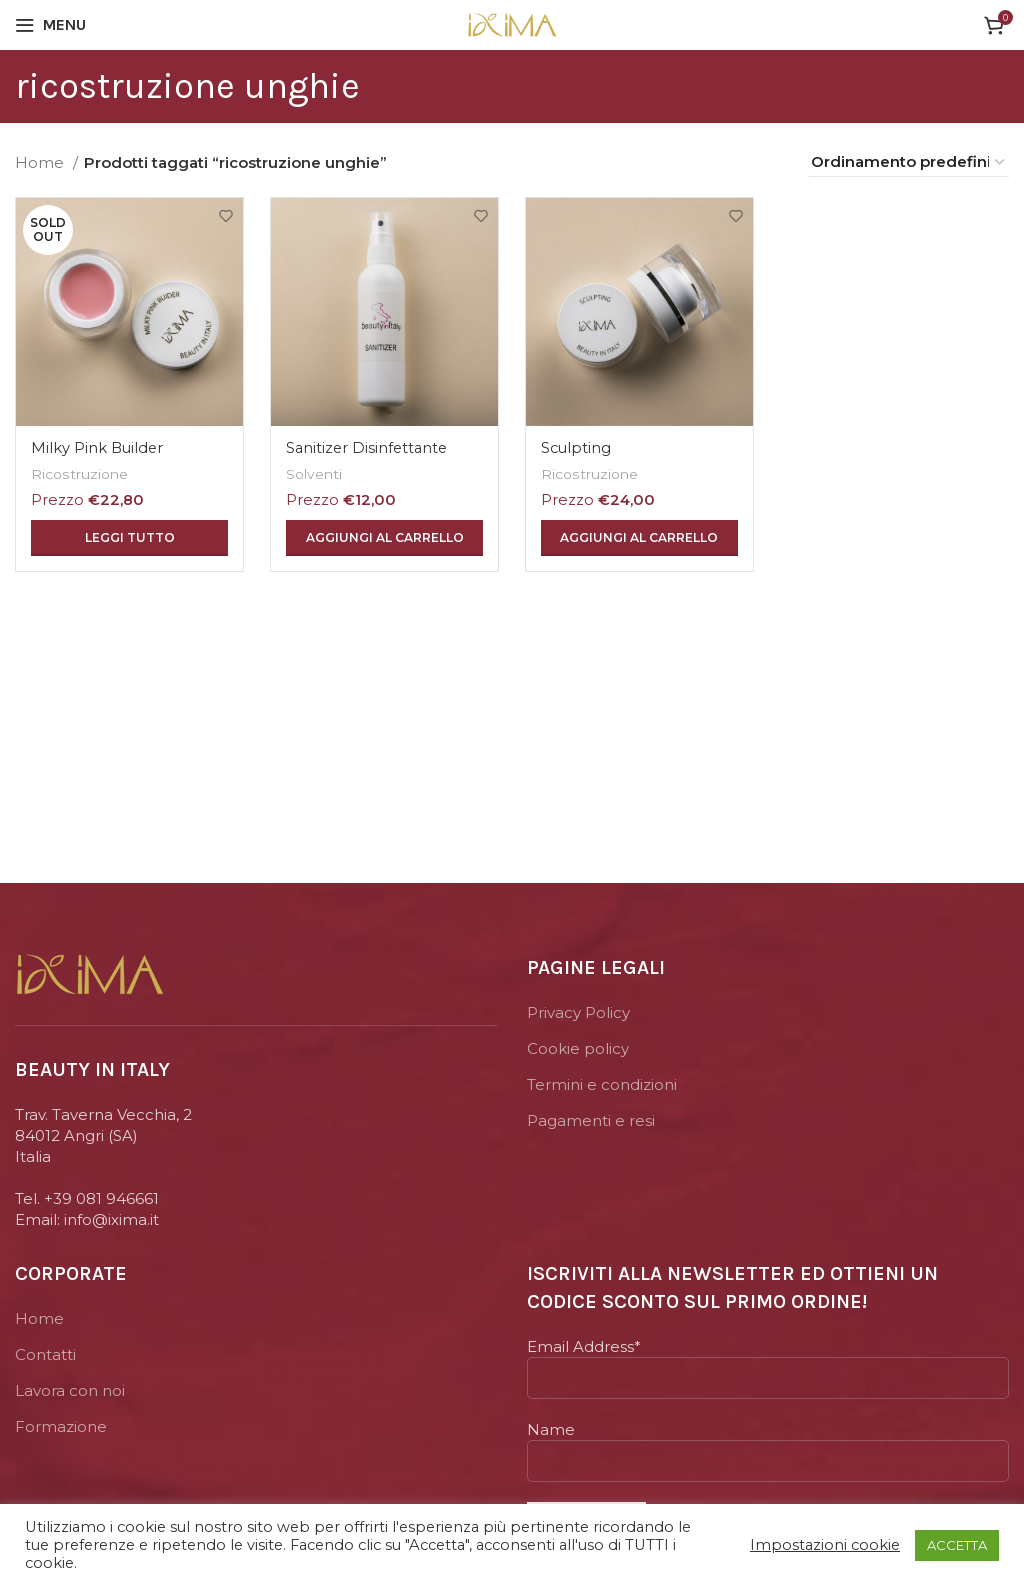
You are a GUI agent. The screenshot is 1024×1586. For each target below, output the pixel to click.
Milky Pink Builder (98, 444)
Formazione (61, 1426)
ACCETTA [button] (957, 1545)
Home (41, 162)
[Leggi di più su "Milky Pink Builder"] (128, 535)
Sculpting (579, 444)
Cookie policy (578, 1048)
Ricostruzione (81, 470)
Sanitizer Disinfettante (370, 444)
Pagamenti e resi (591, 1120)
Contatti (45, 1354)
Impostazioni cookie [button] (825, 1545)
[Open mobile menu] (50, 25)
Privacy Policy (578, 1012)
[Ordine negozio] (909, 162)
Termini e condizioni (602, 1084)
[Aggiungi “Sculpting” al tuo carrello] (640, 535)
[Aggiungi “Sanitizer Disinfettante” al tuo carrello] (384, 535)
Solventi (316, 470)
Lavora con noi (70, 1390)
